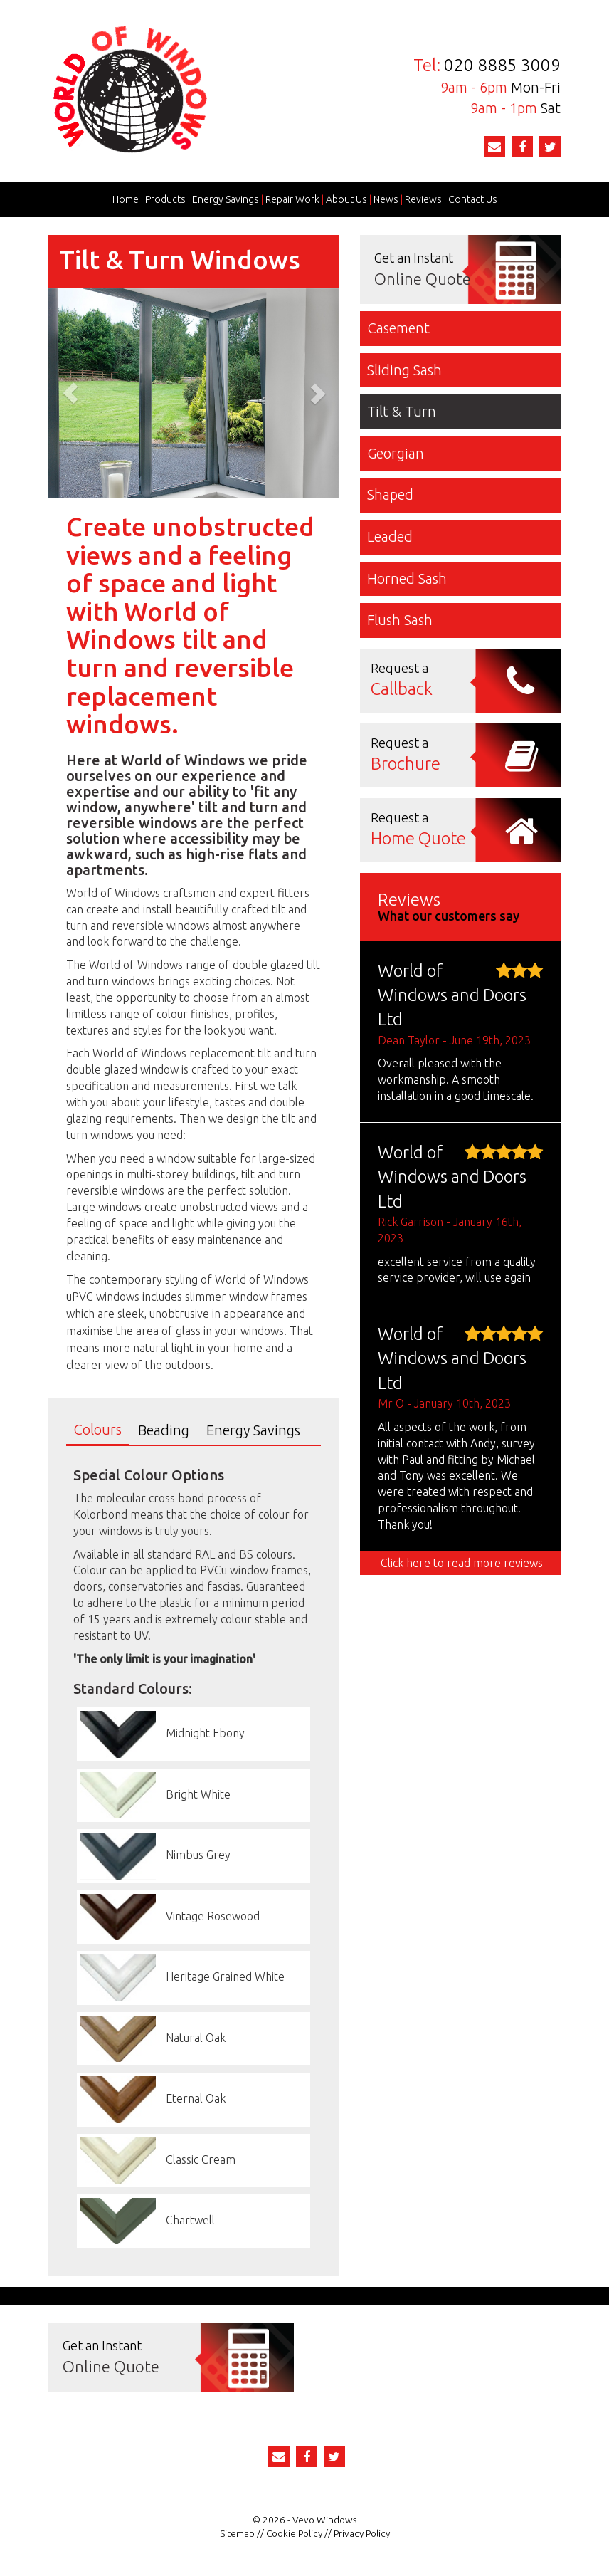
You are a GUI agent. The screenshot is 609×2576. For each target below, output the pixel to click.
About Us (346, 199)
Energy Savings (225, 199)
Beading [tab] (163, 1430)
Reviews (423, 199)
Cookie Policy (294, 2533)
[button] (70, 393)
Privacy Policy (362, 2533)
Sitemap (237, 2533)
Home (125, 199)
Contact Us (472, 199)
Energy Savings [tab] (253, 1430)
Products (165, 199)
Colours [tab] (97, 1429)
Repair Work (292, 199)
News (386, 199)
